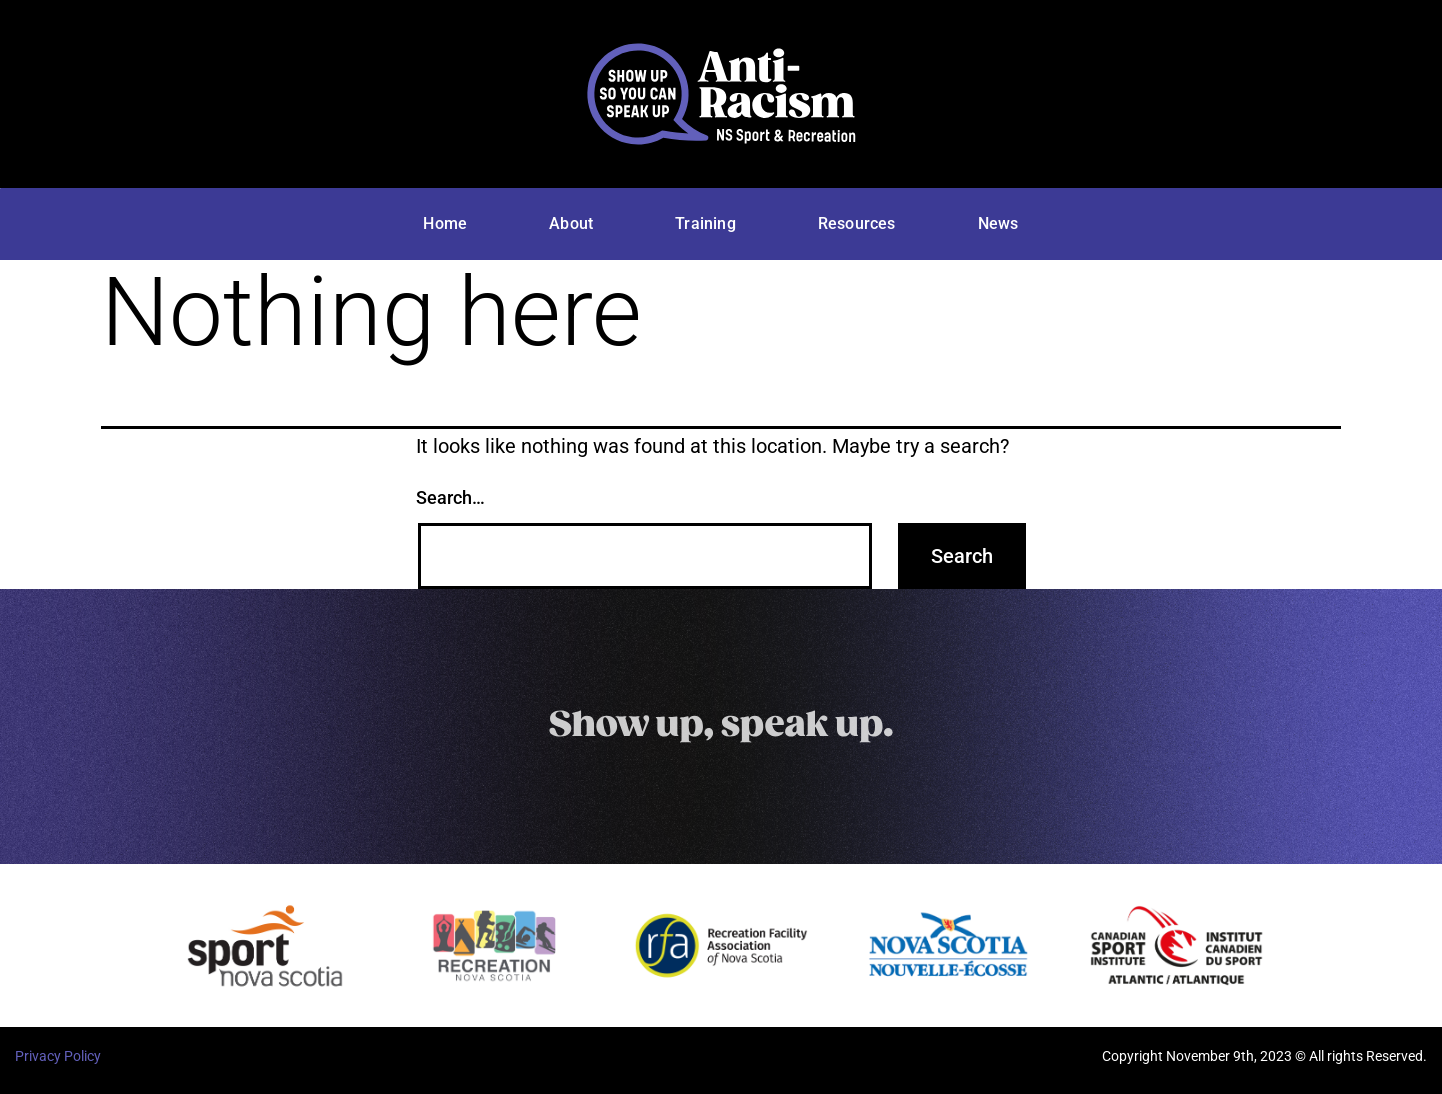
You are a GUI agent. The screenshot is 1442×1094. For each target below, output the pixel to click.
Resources (857, 223)
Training (705, 223)
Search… (450, 497)
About (571, 223)
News (998, 223)
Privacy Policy (58, 1056)
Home (445, 223)
